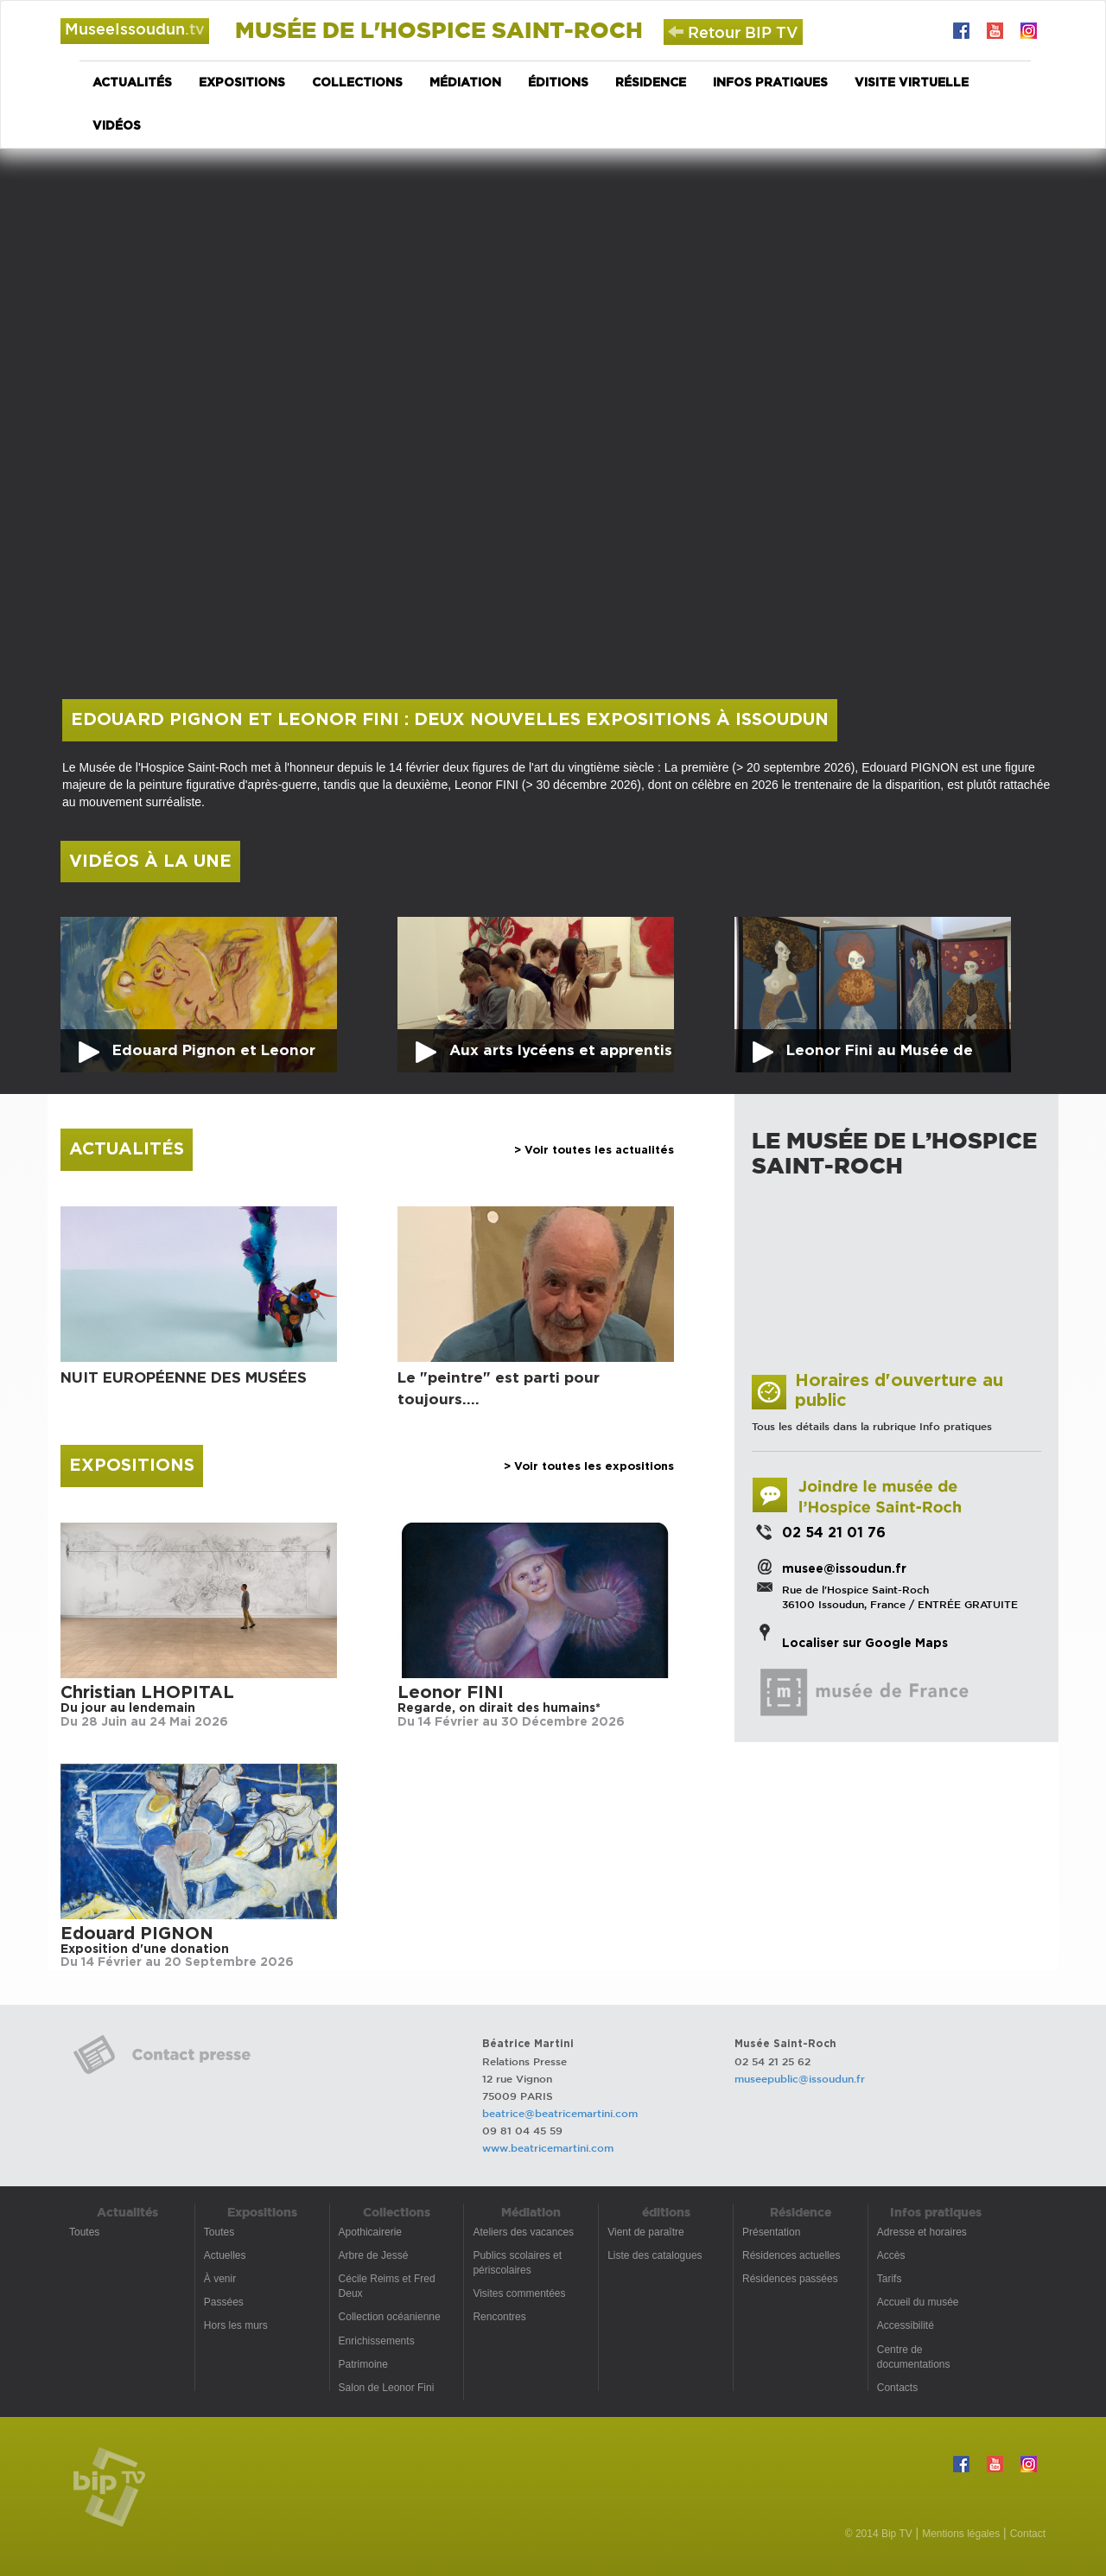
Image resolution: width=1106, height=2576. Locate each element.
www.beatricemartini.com (547, 2147)
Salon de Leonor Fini (387, 2388)
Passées (224, 2302)
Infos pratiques (770, 83)
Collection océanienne (390, 2317)
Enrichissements (377, 2341)
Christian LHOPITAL (147, 1692)
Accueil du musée (918, 2302)
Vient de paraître (645, 2232)
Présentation (771, 2232)
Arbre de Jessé (374, 2255)
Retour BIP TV (733, 32)
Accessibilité (905, 2325)
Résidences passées (790, 2279)
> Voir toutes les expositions (589, 1466)
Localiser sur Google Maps (865, 1644)
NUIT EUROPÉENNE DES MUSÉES (183, 1378)
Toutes (84, 2232)
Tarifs (889, 2279)
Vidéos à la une (150, 861)
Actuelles (225, 2255)
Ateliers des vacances (523, 2232)
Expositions (242, 83)
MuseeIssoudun (135, 28)
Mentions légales (961, 2534)
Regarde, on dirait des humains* (499, 1708)
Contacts (897, 2388)
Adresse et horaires (922, 2232)
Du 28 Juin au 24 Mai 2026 (144, 1722)
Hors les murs (236, 2325)
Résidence (650, 83)
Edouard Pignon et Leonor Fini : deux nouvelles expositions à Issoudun (450, 719)
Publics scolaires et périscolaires (517, 2262)
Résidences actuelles (791, 2255)
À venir (220, 2279)
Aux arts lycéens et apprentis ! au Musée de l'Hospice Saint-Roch (560, 1057)
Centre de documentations (913, 2357)
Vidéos (116, 126)
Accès (891, 2255)
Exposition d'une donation (144, 1949)
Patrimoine (363, 2364)
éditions (558, 83)
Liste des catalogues (654, 2255)
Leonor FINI (450, 1692)
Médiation (465, 83)
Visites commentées (519, 2293)
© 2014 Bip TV (878, 2534)
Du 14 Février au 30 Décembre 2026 (511, 1722)
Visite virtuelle (912, 83)
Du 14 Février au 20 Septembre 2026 (177, 1962)
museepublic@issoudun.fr (799, 2078)
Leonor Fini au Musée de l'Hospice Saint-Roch (879, 1057)
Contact (1028, 2534)
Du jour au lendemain (127, 1708)
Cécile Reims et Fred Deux (387, 2286)
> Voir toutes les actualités (594, 1150)
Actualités (132, 83)
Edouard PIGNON (136, 1934)
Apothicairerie (370, 2232)
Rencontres (499, 2317)
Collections (357, 83)
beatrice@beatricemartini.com (560, 2113)
